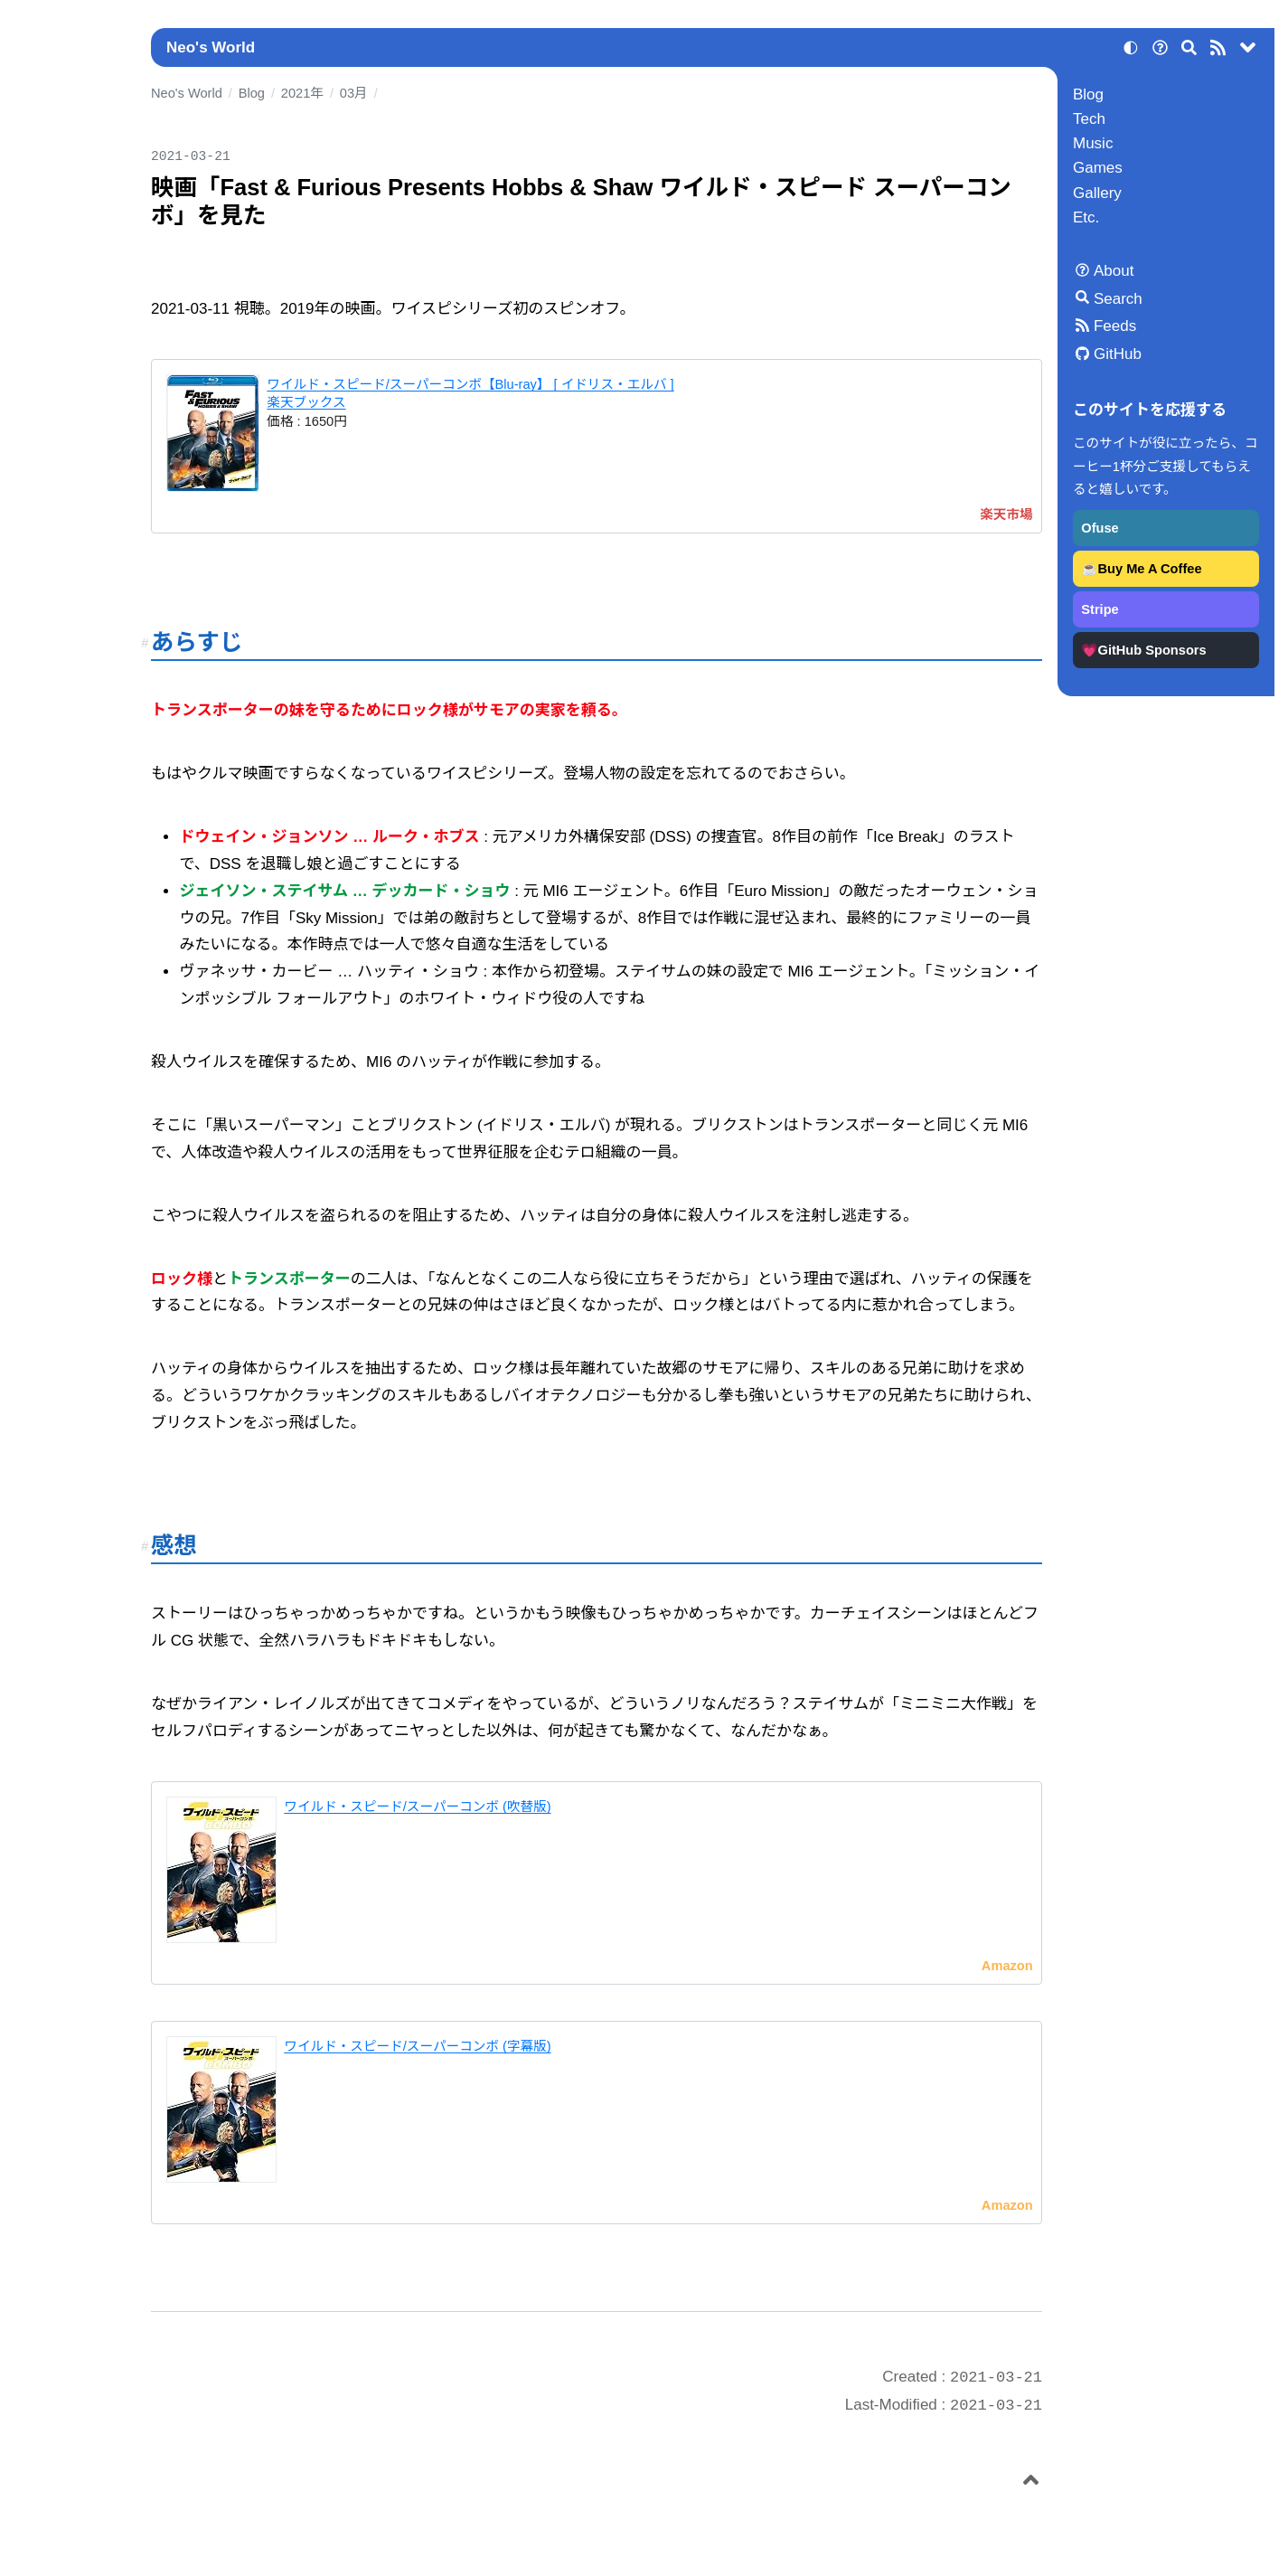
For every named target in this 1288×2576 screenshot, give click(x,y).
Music (1093, 143)
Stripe (1099, 609)
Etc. (1086, 217)
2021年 (302, 93)
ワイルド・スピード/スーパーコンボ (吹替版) (417, 1806)
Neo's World (210, 47)
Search (1118, 298)
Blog (1088, 94)
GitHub (1118, 354)
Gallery (1097, 193)
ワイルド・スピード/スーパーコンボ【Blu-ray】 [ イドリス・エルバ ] (470, 384)
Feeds (1115, 326)
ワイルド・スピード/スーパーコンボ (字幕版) (417, 2046)
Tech (1089, 118)
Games (1098, 167)
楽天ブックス (306, 402)
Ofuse (1099, 528)
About (1113, 270)
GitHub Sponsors (1152, 650)
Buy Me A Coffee (1150, 568)
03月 (354, 93)
